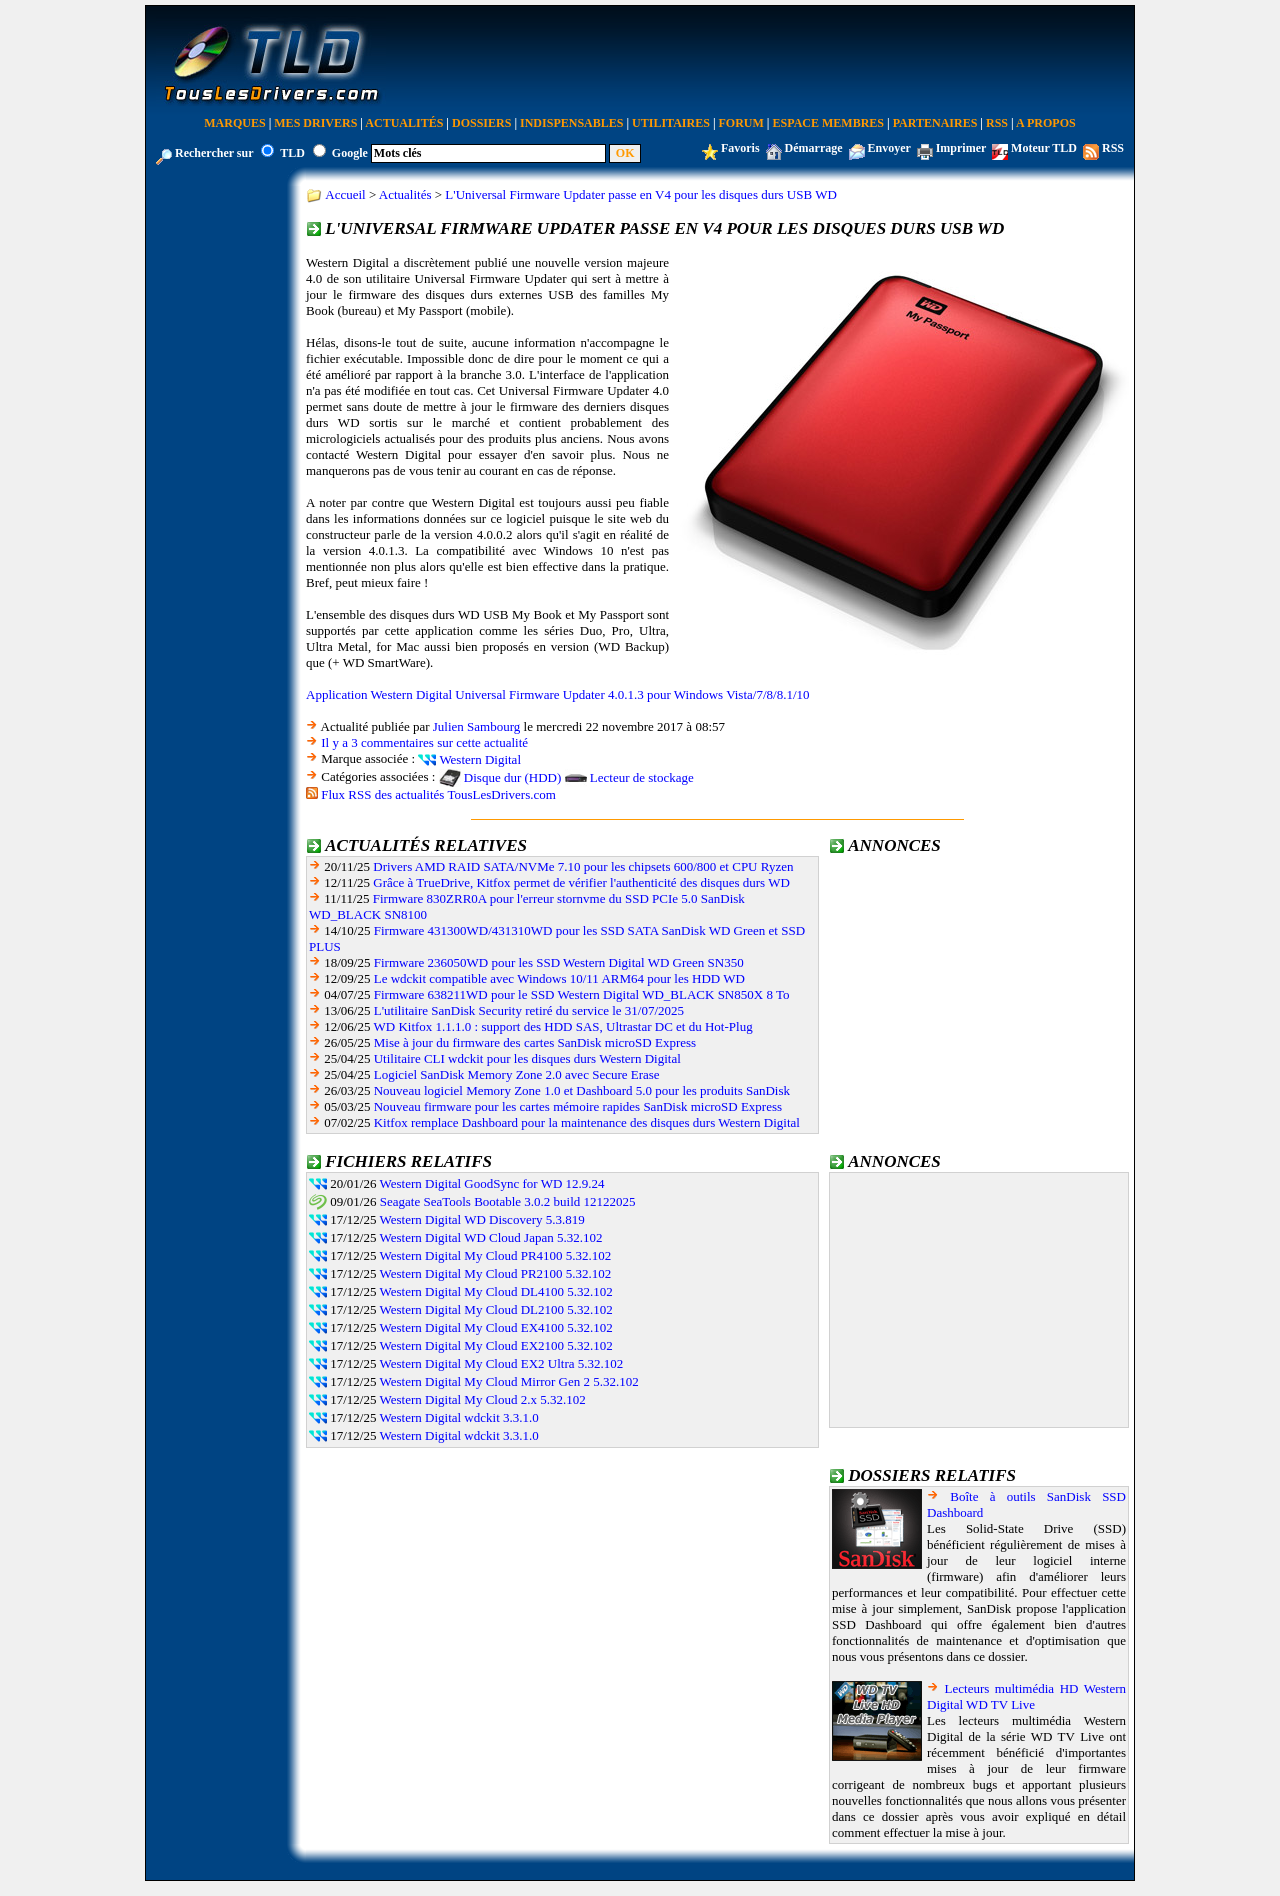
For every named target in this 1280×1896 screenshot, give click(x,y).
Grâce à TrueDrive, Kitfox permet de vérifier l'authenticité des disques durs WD (581, 882)
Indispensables (571, 123)
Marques (234, 123)
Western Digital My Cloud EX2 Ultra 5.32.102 (502, 1363)
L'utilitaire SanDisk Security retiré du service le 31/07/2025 (529, 1010)
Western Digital (480, 759)
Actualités (404, 123)
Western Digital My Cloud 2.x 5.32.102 (483, 1399)
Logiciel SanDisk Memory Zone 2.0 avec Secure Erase (517, 1074)
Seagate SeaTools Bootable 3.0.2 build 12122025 (508, 1201)
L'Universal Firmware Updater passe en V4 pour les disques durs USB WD (640, 194)
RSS (997, 123)
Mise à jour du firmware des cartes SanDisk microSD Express (535, 1042)
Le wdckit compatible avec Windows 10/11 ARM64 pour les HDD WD (559, 978)
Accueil (345, 194)
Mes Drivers (315, 123)
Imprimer (961, 148)
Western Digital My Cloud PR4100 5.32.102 (496, 1255)
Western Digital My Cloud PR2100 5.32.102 (496, 1273)
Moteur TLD (1044, 148)
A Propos (1046, 123)
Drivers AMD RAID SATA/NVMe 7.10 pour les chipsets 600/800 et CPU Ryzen (583, 866)
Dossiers (481, 123)
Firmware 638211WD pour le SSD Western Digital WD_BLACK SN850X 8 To (582, 994)
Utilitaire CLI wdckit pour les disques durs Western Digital (527, 1058)
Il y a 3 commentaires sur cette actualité (424, 742)
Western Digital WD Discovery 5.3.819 (482, 1219)
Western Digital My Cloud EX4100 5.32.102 (496, 1327)
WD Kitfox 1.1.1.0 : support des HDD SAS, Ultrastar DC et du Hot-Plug (563, 1026)
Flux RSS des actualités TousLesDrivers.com (438, 794)
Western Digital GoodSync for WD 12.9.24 (492, 1183)
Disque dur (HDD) (512, 777)
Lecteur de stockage (642, 777)
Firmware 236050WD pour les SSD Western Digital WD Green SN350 (559, 962)
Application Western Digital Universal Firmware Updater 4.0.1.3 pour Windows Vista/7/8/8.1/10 (558, 694)
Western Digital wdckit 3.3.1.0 (459, 1417)
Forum (741, 123)
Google (350, 153)
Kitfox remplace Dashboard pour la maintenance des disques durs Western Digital (587, 1122)
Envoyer (889, 148)
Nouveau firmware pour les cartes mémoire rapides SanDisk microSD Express (578, 1106)
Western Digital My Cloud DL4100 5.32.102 (496, 1291)
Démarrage (814, 148)
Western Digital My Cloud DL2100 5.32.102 (496, 1309)
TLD (292, 153)
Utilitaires (671, 123)
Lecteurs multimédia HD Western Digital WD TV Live (1026, 1696)
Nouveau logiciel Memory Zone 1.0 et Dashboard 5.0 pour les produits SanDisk (582, 1090)
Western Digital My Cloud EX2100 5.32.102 (496, 1345)
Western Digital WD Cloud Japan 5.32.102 (491, 1237)
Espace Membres (828, 123)
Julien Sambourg (477, 726)
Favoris (740, 148)
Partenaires (935, 123)
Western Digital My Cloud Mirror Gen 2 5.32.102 (509, 1381)
